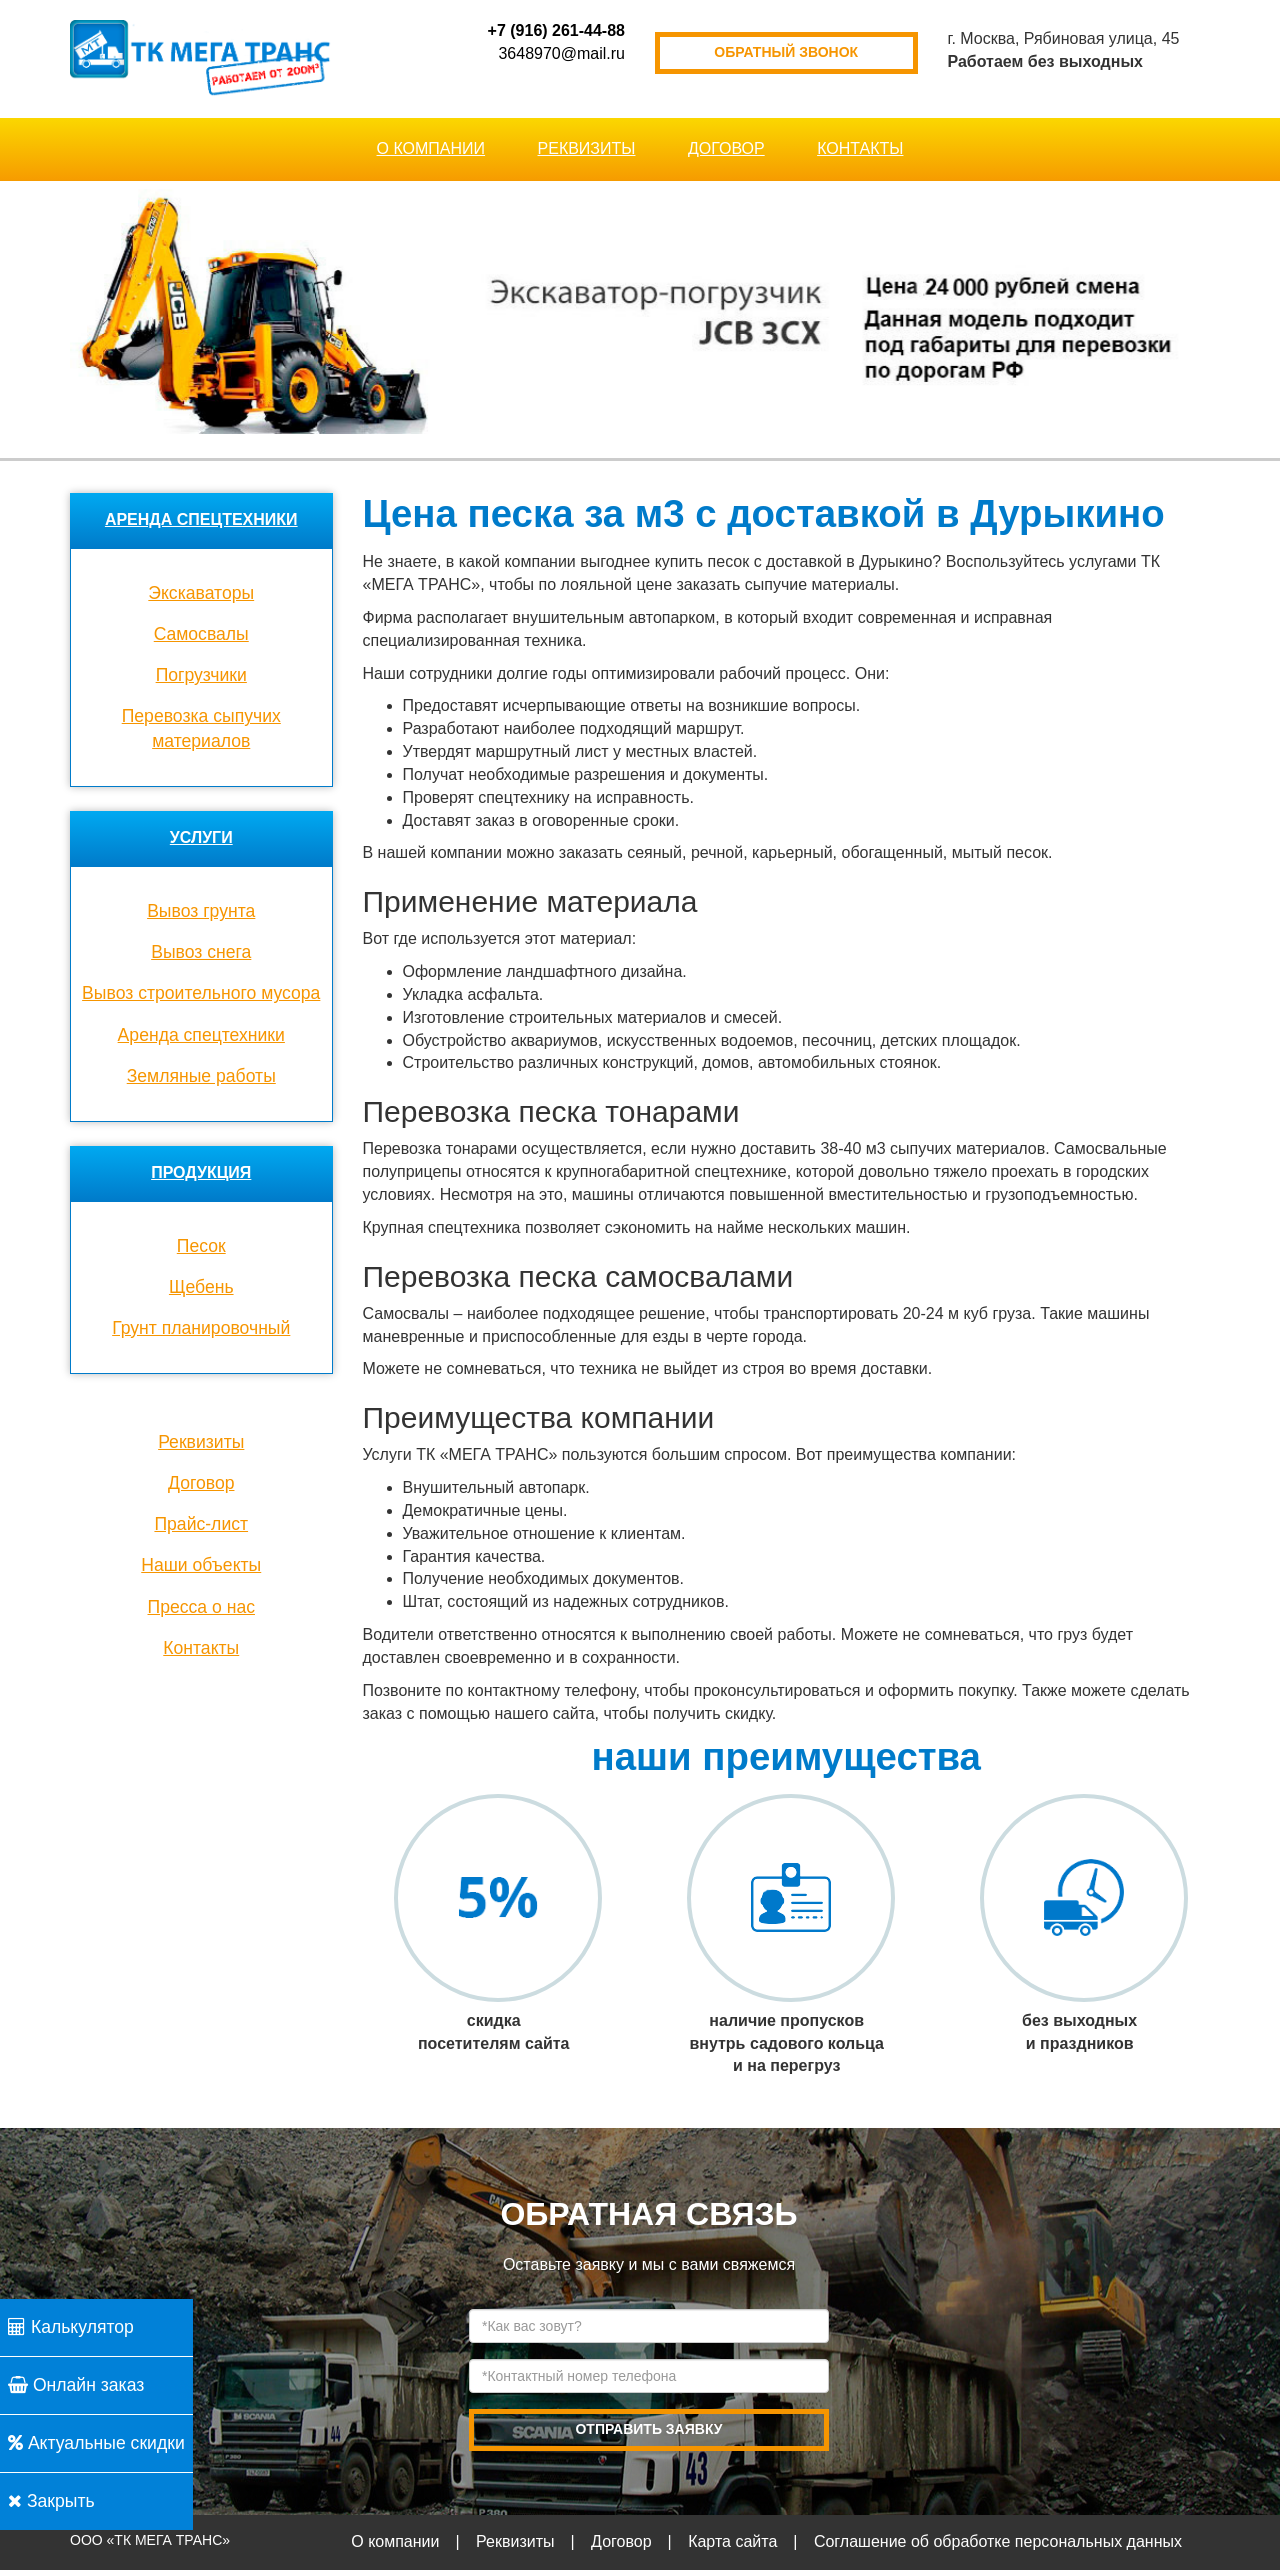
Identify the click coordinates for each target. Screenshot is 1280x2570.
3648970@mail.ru (561, 53)
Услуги (201, 837)
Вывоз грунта (201, 911)
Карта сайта (732, 2541)
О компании (431, 148)
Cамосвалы (201, 634)
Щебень (201, 1287)
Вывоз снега (201, 952)
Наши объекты (201, 1565)
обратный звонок (786, 52)
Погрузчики (201, 675)
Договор (726, 148)
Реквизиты (587, 148)
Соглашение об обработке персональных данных (998, 2541)
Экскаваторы (201, 593)
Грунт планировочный (201, 1328)
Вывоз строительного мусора (201, 993)
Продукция (201, 1172)
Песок (201, 1246)
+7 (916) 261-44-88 (556, 30)
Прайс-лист (201, 1524)
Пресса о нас (201, 1607)
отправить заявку (648, 2429)
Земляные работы (201, 1076)
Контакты (860, 148)
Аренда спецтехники (201, 519)
